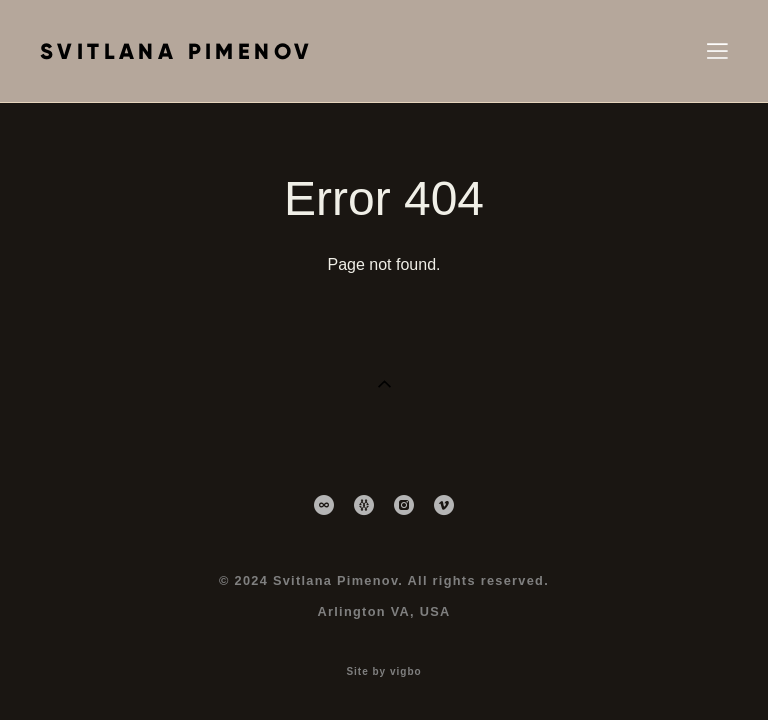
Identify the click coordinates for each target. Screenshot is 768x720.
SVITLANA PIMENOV (176, 52)
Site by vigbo (383, 672)
